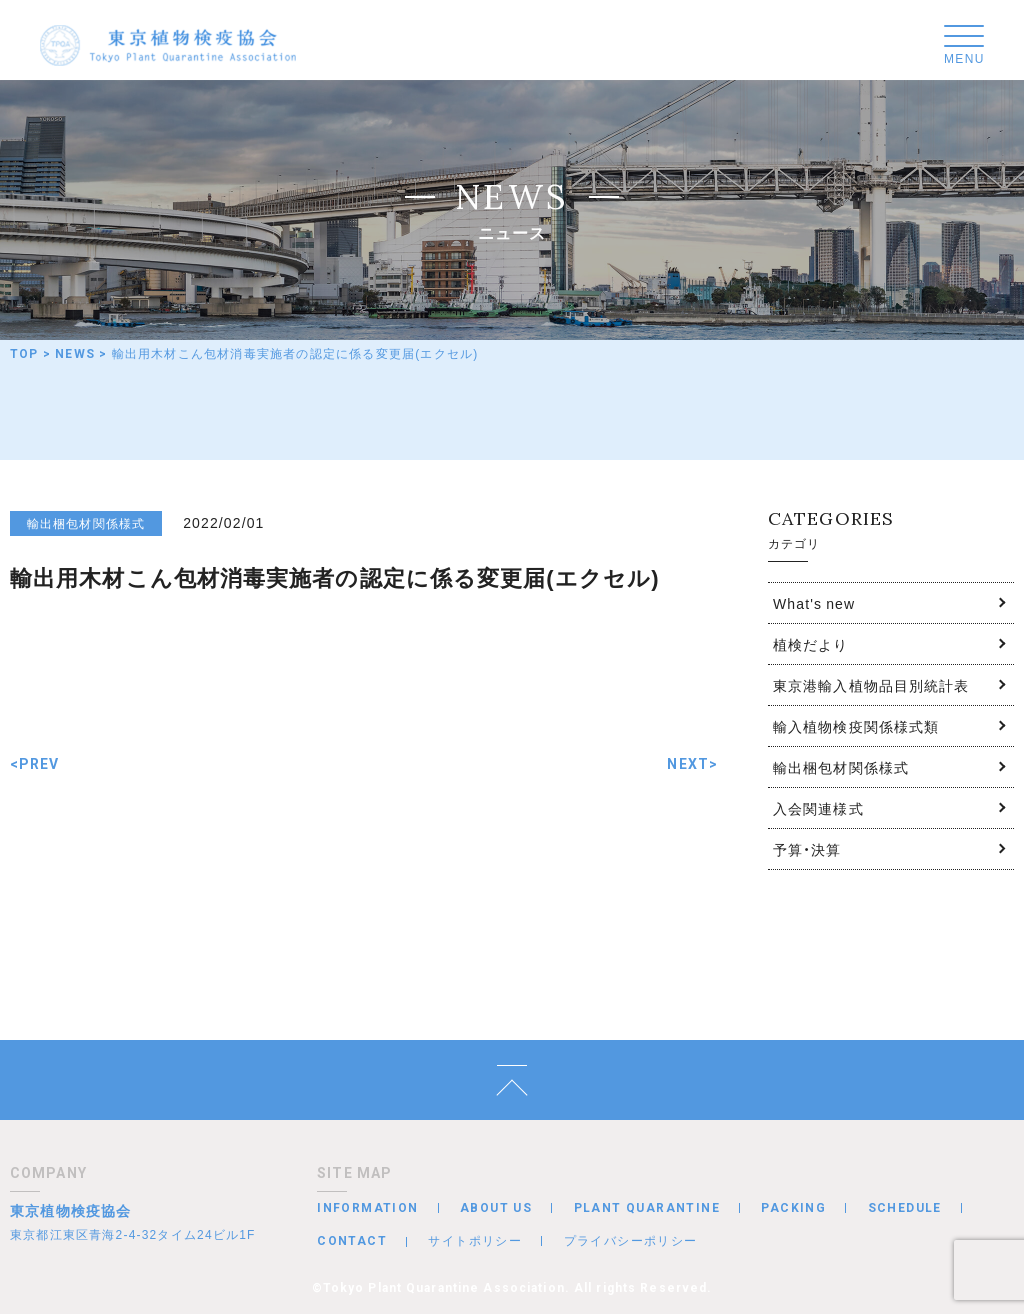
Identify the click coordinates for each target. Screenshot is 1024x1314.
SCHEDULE (905, 1208)
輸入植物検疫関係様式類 (856, 726)
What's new (814, 603)
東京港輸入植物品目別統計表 (871, 685)
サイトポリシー (475, 1240)
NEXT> (692, 764)
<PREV (35, 764)
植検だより (811, 644)
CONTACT (352, 1241)
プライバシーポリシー (631, 1240)
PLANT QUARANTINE (647, 1208)
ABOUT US (496, 1208)
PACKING (793, 1208)
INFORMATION (367, 1208)
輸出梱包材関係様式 (841, 767)
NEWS (75, 354)
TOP (24, 354)
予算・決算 (807, 849)
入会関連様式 (818, 808)
